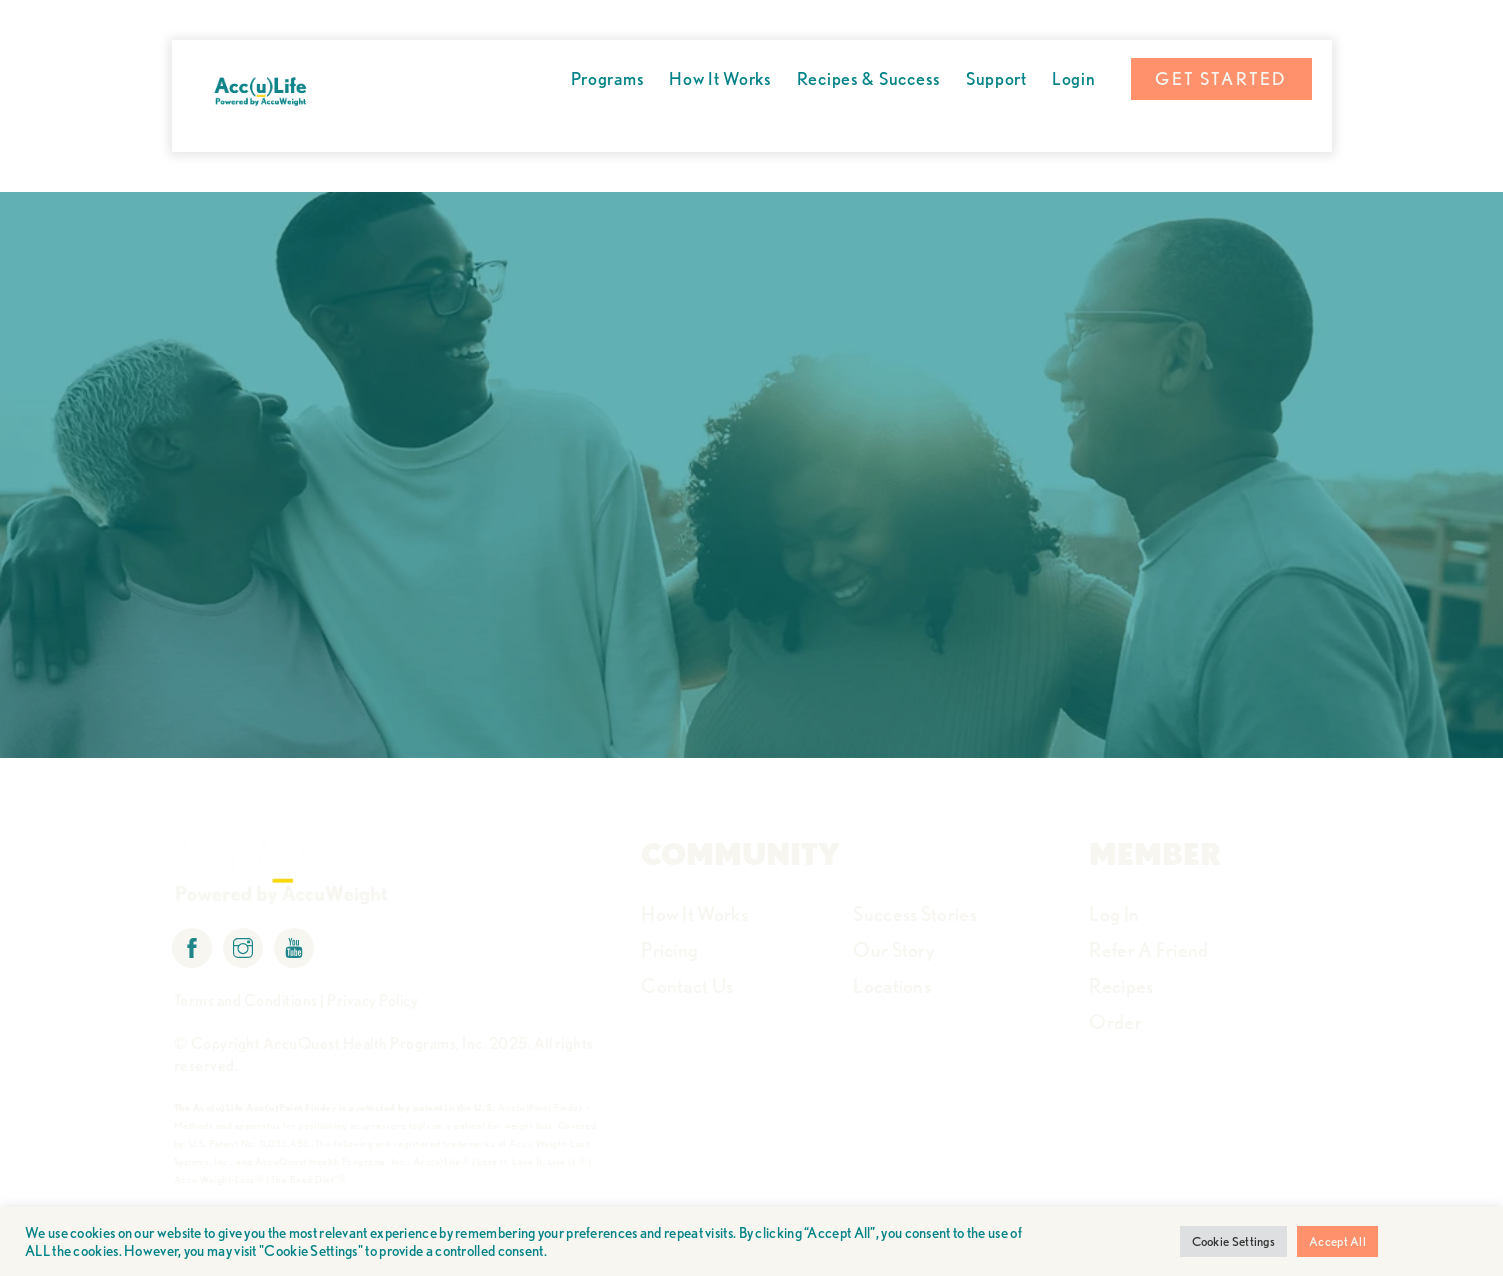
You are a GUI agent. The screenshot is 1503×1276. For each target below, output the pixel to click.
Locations (892, 986)
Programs (608, 78)
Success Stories (915, 914)
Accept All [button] (1337, 1241)
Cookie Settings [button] (1234, 1241)
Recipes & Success (869, 78)
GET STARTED (1221, 78)
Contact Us (687, 986)
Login (1074, 78)
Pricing (669, 950)
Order (1115, 1022)
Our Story (893, 950)
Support (996, 78)
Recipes (1121, 986)
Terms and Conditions (246, 1000)
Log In (1114, 914)
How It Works (720, 78)
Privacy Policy (372, 1000)
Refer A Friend (1148, 950)
